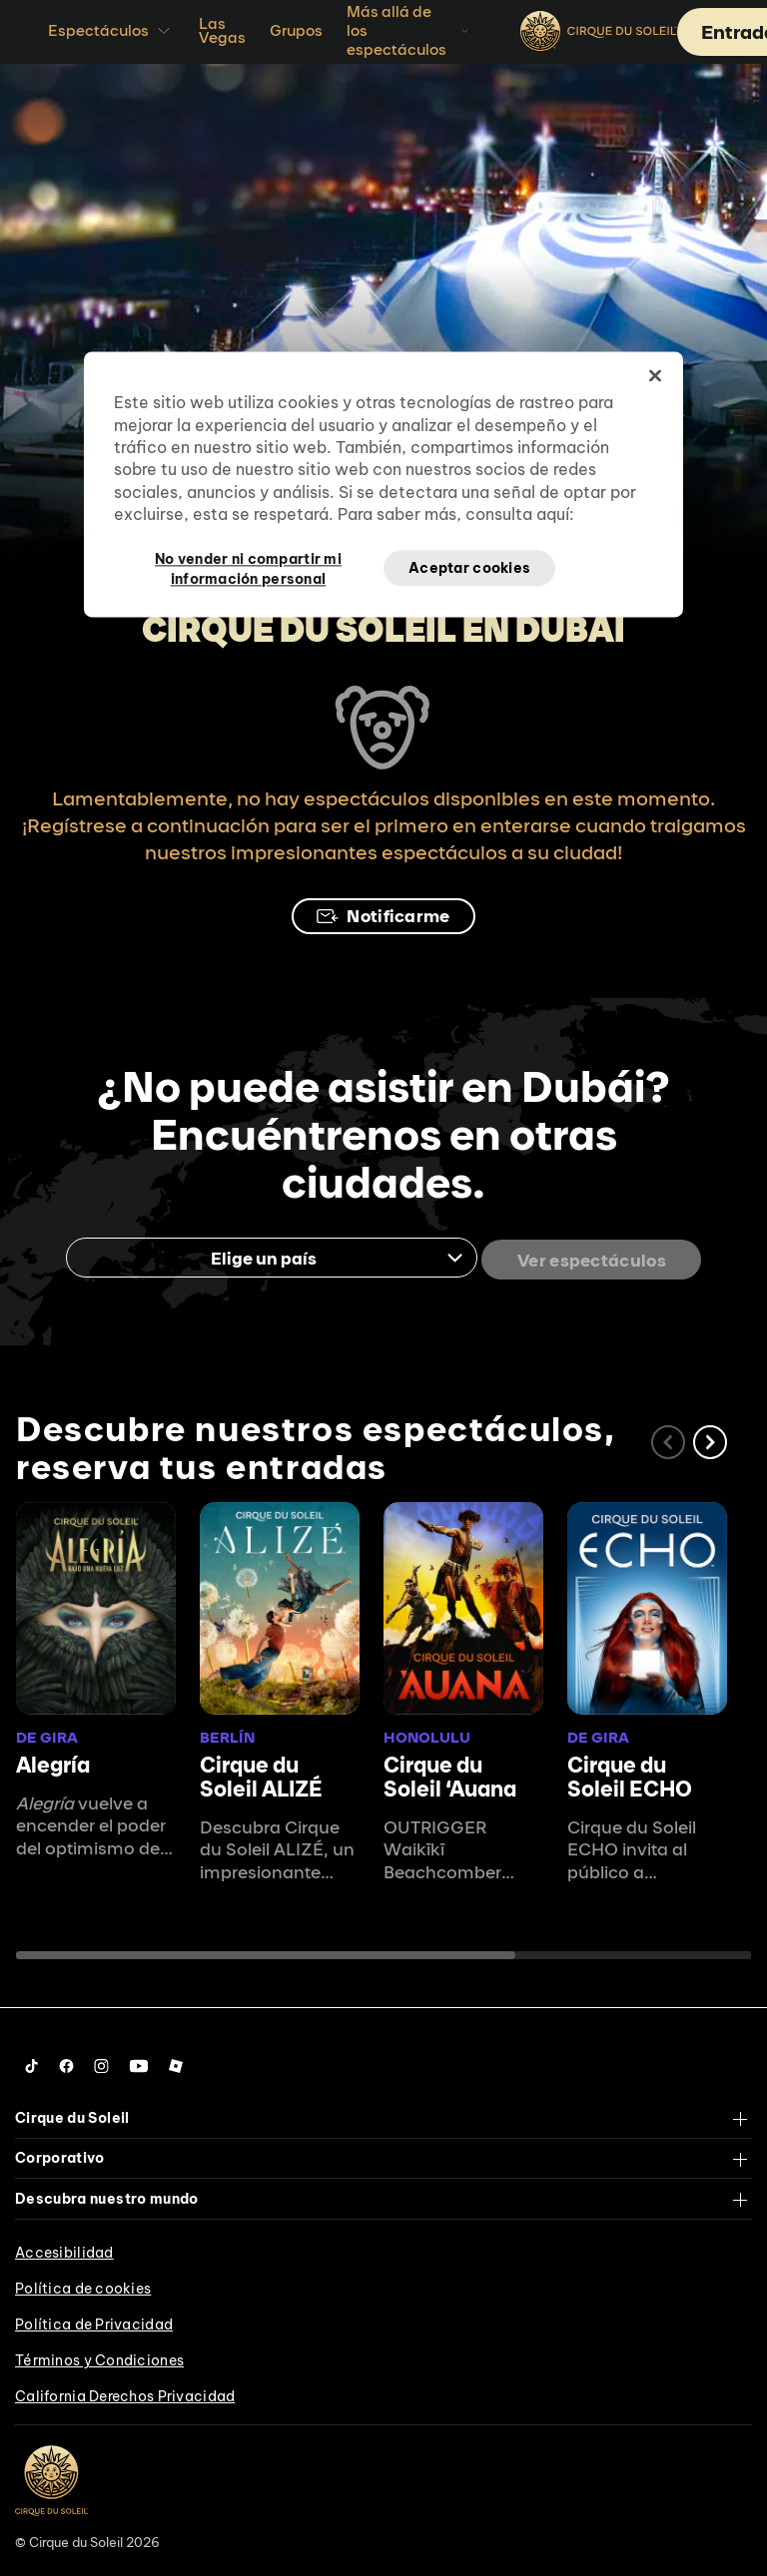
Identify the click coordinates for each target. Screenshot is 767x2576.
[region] (383, 485)
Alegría (53, 1761)
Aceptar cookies (469, 568)
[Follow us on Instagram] (101, 2062)
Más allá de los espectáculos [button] (409, 30)
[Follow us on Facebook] (66, 2062)
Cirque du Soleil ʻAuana (450, 1773)
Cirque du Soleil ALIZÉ (261, 1773)
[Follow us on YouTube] (139, 2062)
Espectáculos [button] (111, 31)
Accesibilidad (64, 2249)
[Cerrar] (655, 376)
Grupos (296, 30)
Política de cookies (83, 2285)
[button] (710, 1438)
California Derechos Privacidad (125, 2392)
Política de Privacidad (94, 2320)
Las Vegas (222, 30)
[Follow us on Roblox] (176, 2062)
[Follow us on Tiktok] (32, 2062)
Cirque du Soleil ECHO (629, 1773)
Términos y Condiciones (99, 2356)
